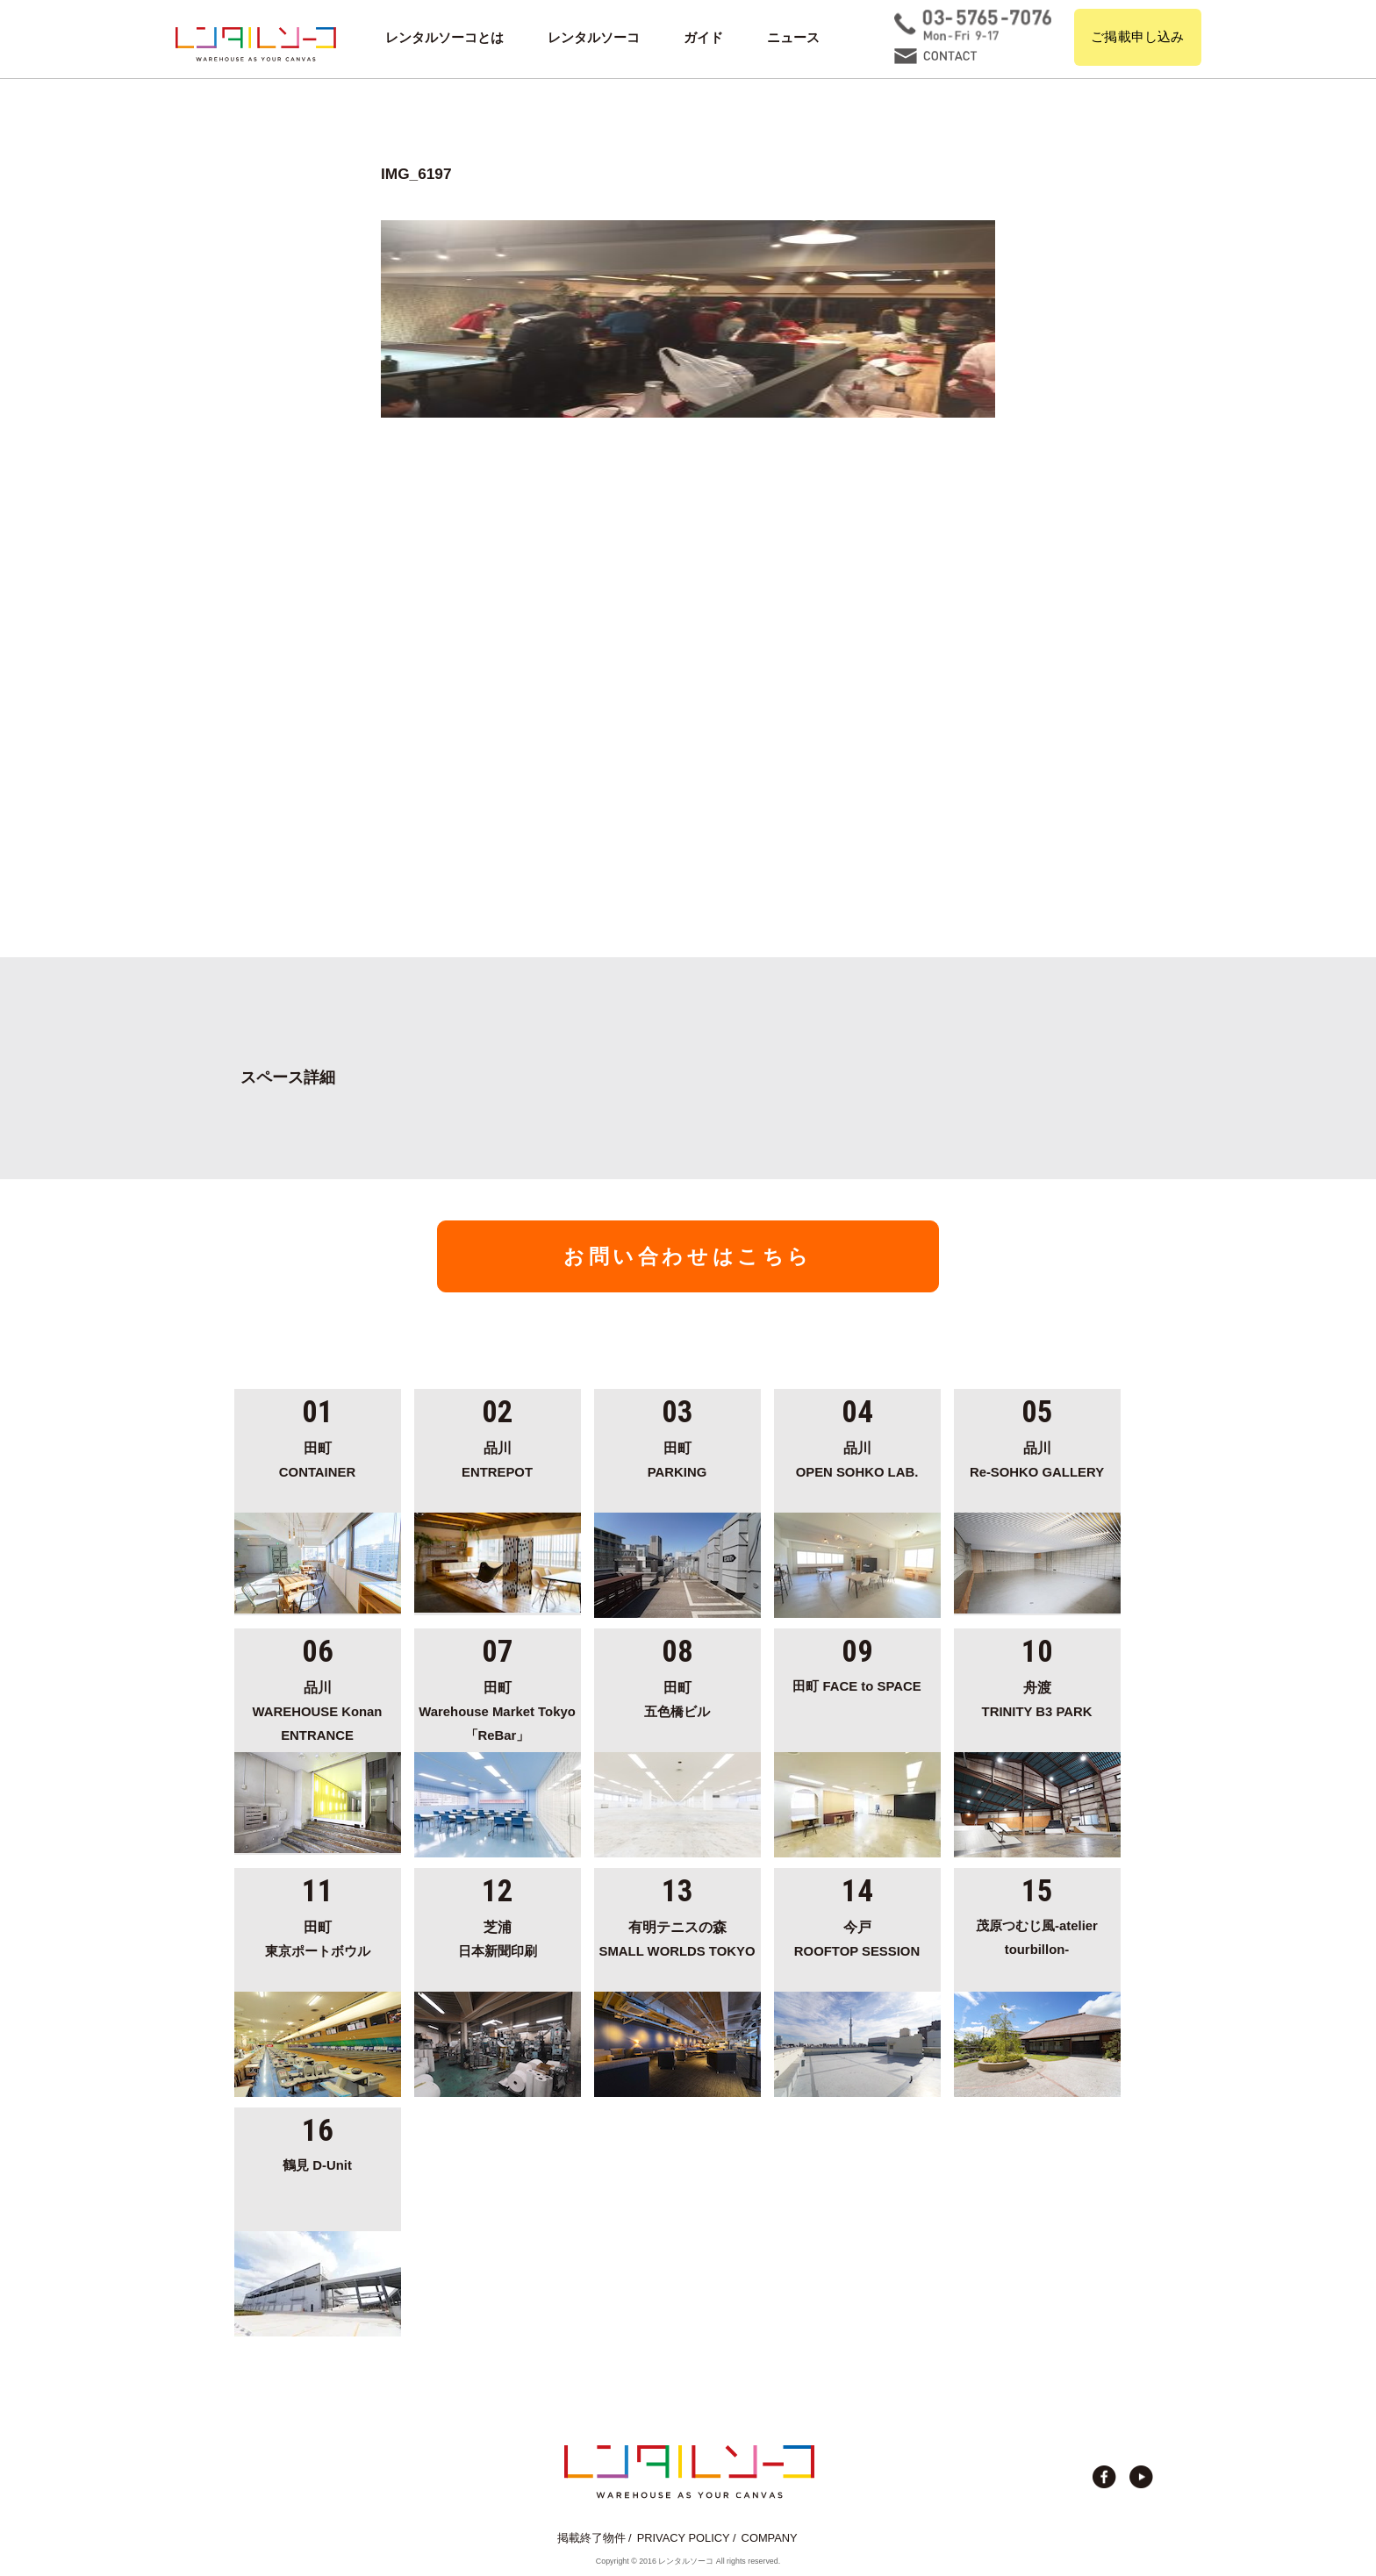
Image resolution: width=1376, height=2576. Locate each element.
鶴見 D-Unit (317, 2165)
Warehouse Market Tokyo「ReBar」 (497, 1708)
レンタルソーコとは (444, 38)
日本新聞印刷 (497, 1936)
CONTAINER (317, 1457)
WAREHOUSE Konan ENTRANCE (317, 1708)
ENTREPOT (497, 1457)
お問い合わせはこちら (688, 1256)
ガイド (703, 38)
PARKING (677, 1457)
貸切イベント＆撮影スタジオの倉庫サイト (256, 43)
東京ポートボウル (317, 1936)
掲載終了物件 (591, 2537)
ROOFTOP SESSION (857, 1936)
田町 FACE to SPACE (856, 1686)
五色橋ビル (677, 1697)
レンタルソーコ (594, 38)
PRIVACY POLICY (683, 2537)
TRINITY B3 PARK (1037, 1697)
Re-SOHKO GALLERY (1037, 1457)
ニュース (793, 38)
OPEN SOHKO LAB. (857, 1457)
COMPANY (770, 2537)
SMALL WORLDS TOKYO (677, 1936)
